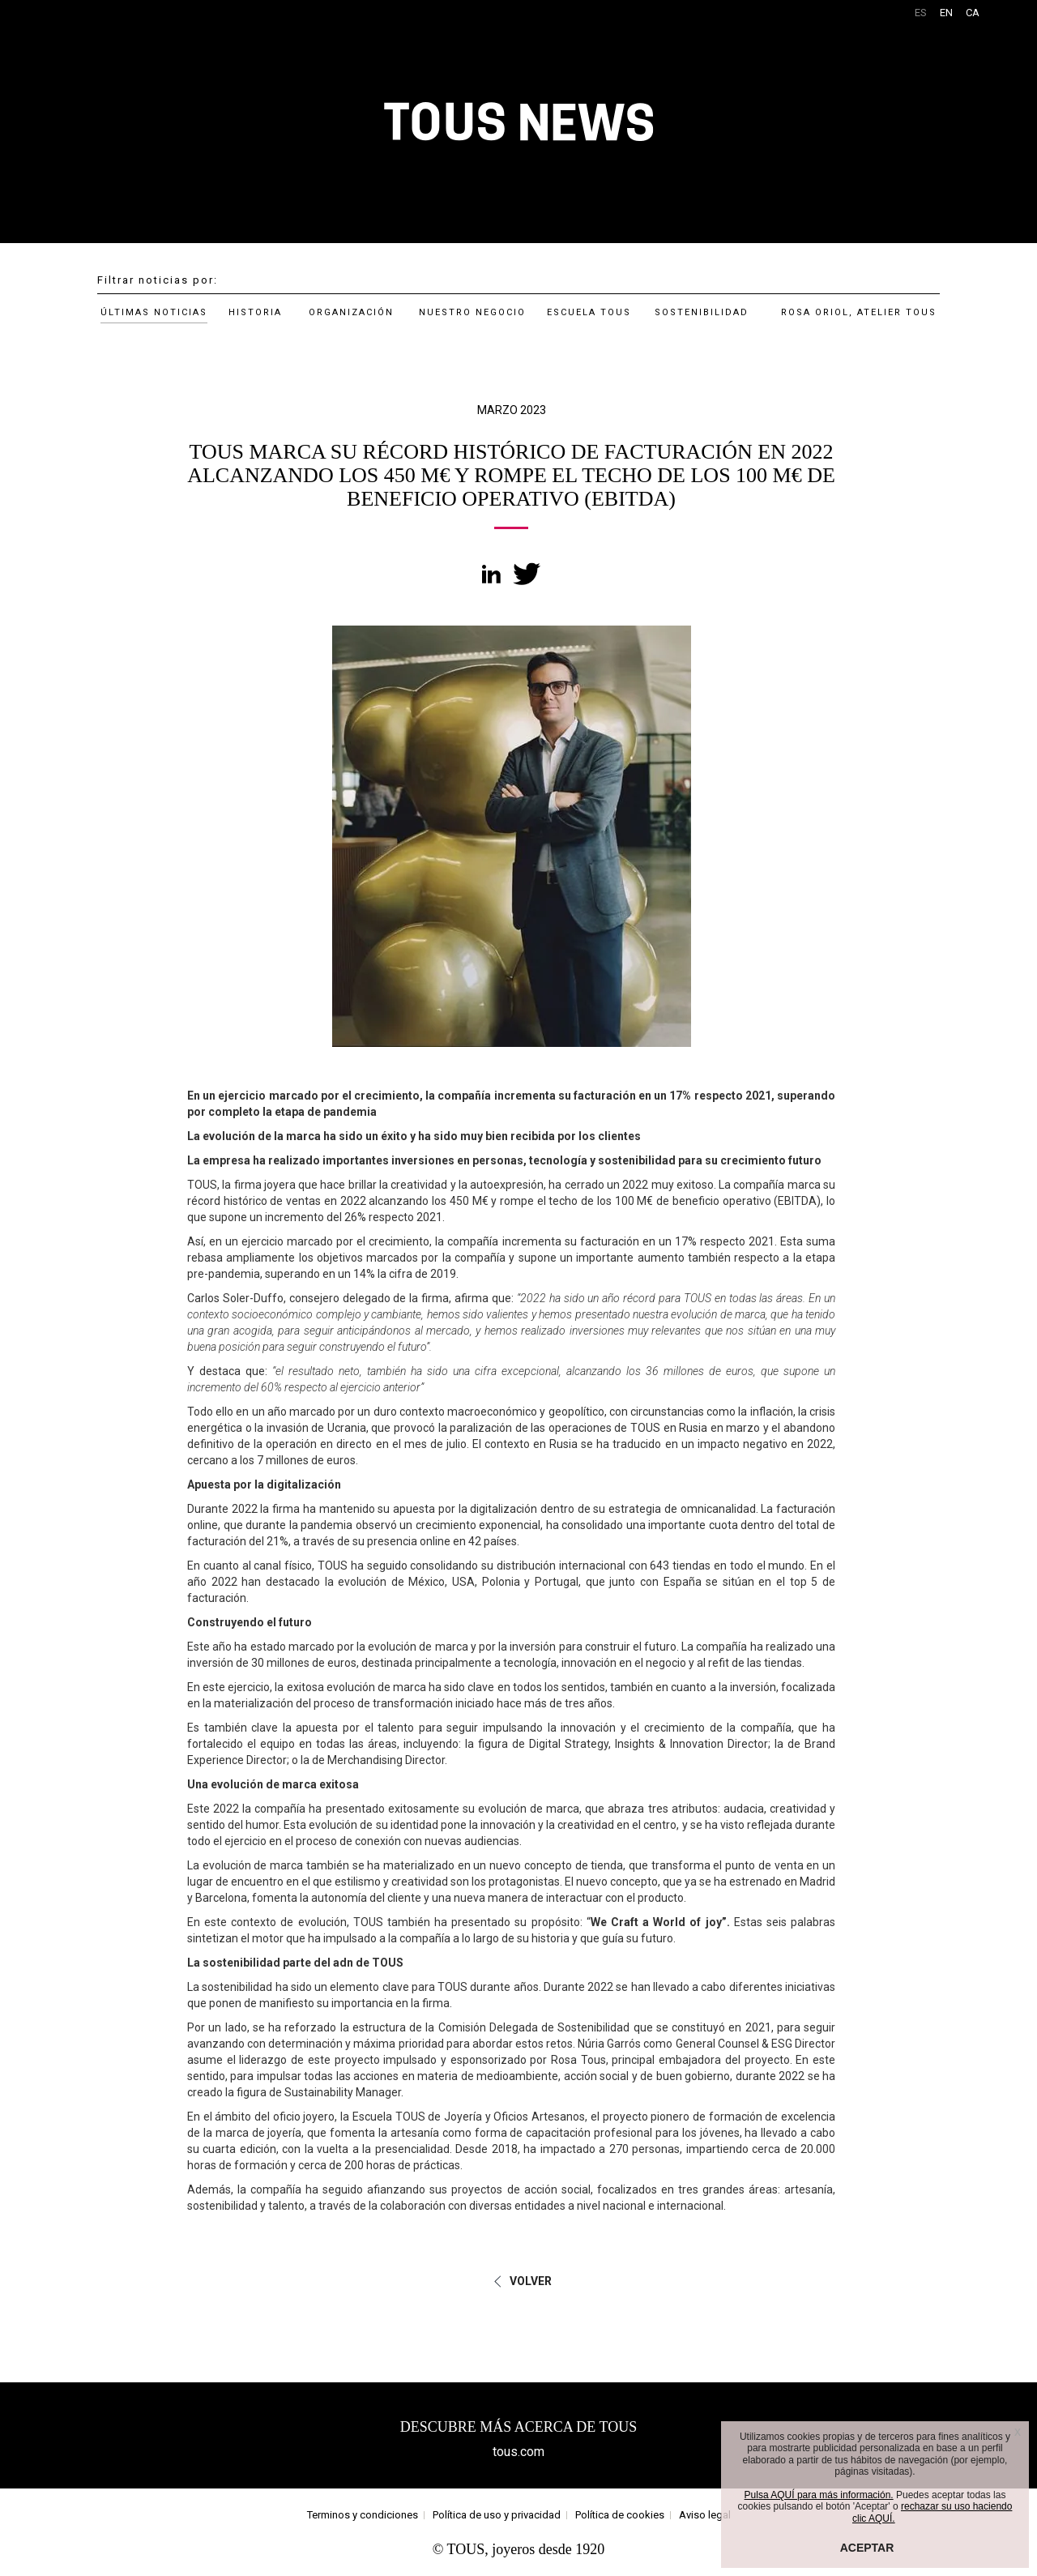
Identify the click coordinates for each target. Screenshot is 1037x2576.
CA (972, 12)
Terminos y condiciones (362, 2515)
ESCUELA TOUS (589, 312)
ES (921, 12)
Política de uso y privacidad (497, 2515)
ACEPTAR (867, 2547)
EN (946, 12)
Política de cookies (619, 2515)
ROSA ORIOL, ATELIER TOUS (859, 312)
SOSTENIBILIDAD (702, 312)
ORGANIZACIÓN (351, 312)
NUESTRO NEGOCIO (472, 312)
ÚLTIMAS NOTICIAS (153, 312)
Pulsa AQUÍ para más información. (819, 2495)
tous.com (518, 2451)
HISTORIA (255, 312)
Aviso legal (705, 2515)
